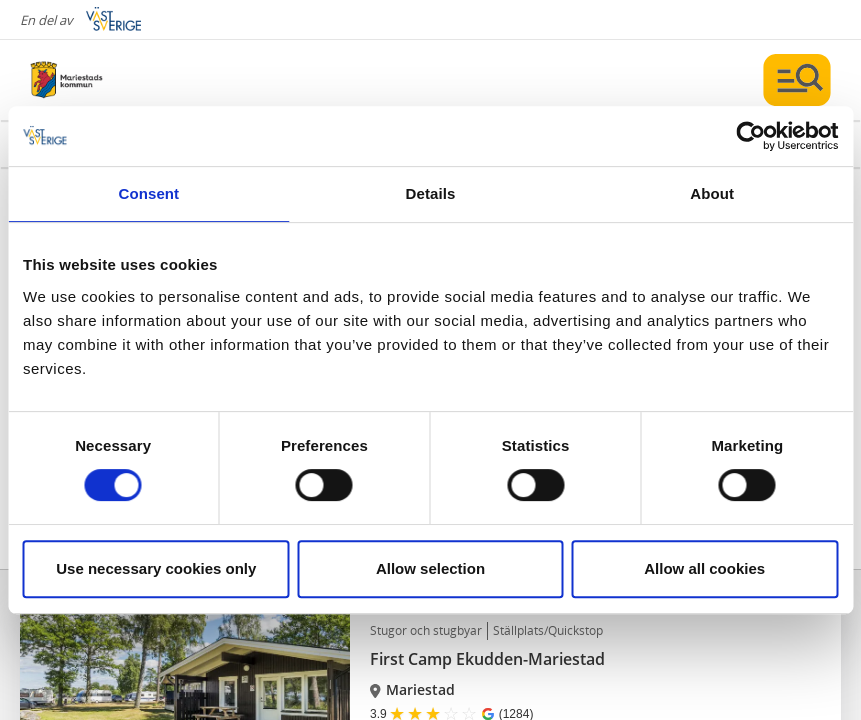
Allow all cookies (704, 568)
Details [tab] (431, 193)
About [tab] (712, 193)
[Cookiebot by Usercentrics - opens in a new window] (750, 136)
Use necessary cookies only (156, 568)
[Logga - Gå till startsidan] (100, 80)
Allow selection (430, 568)
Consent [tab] (148, 193)
